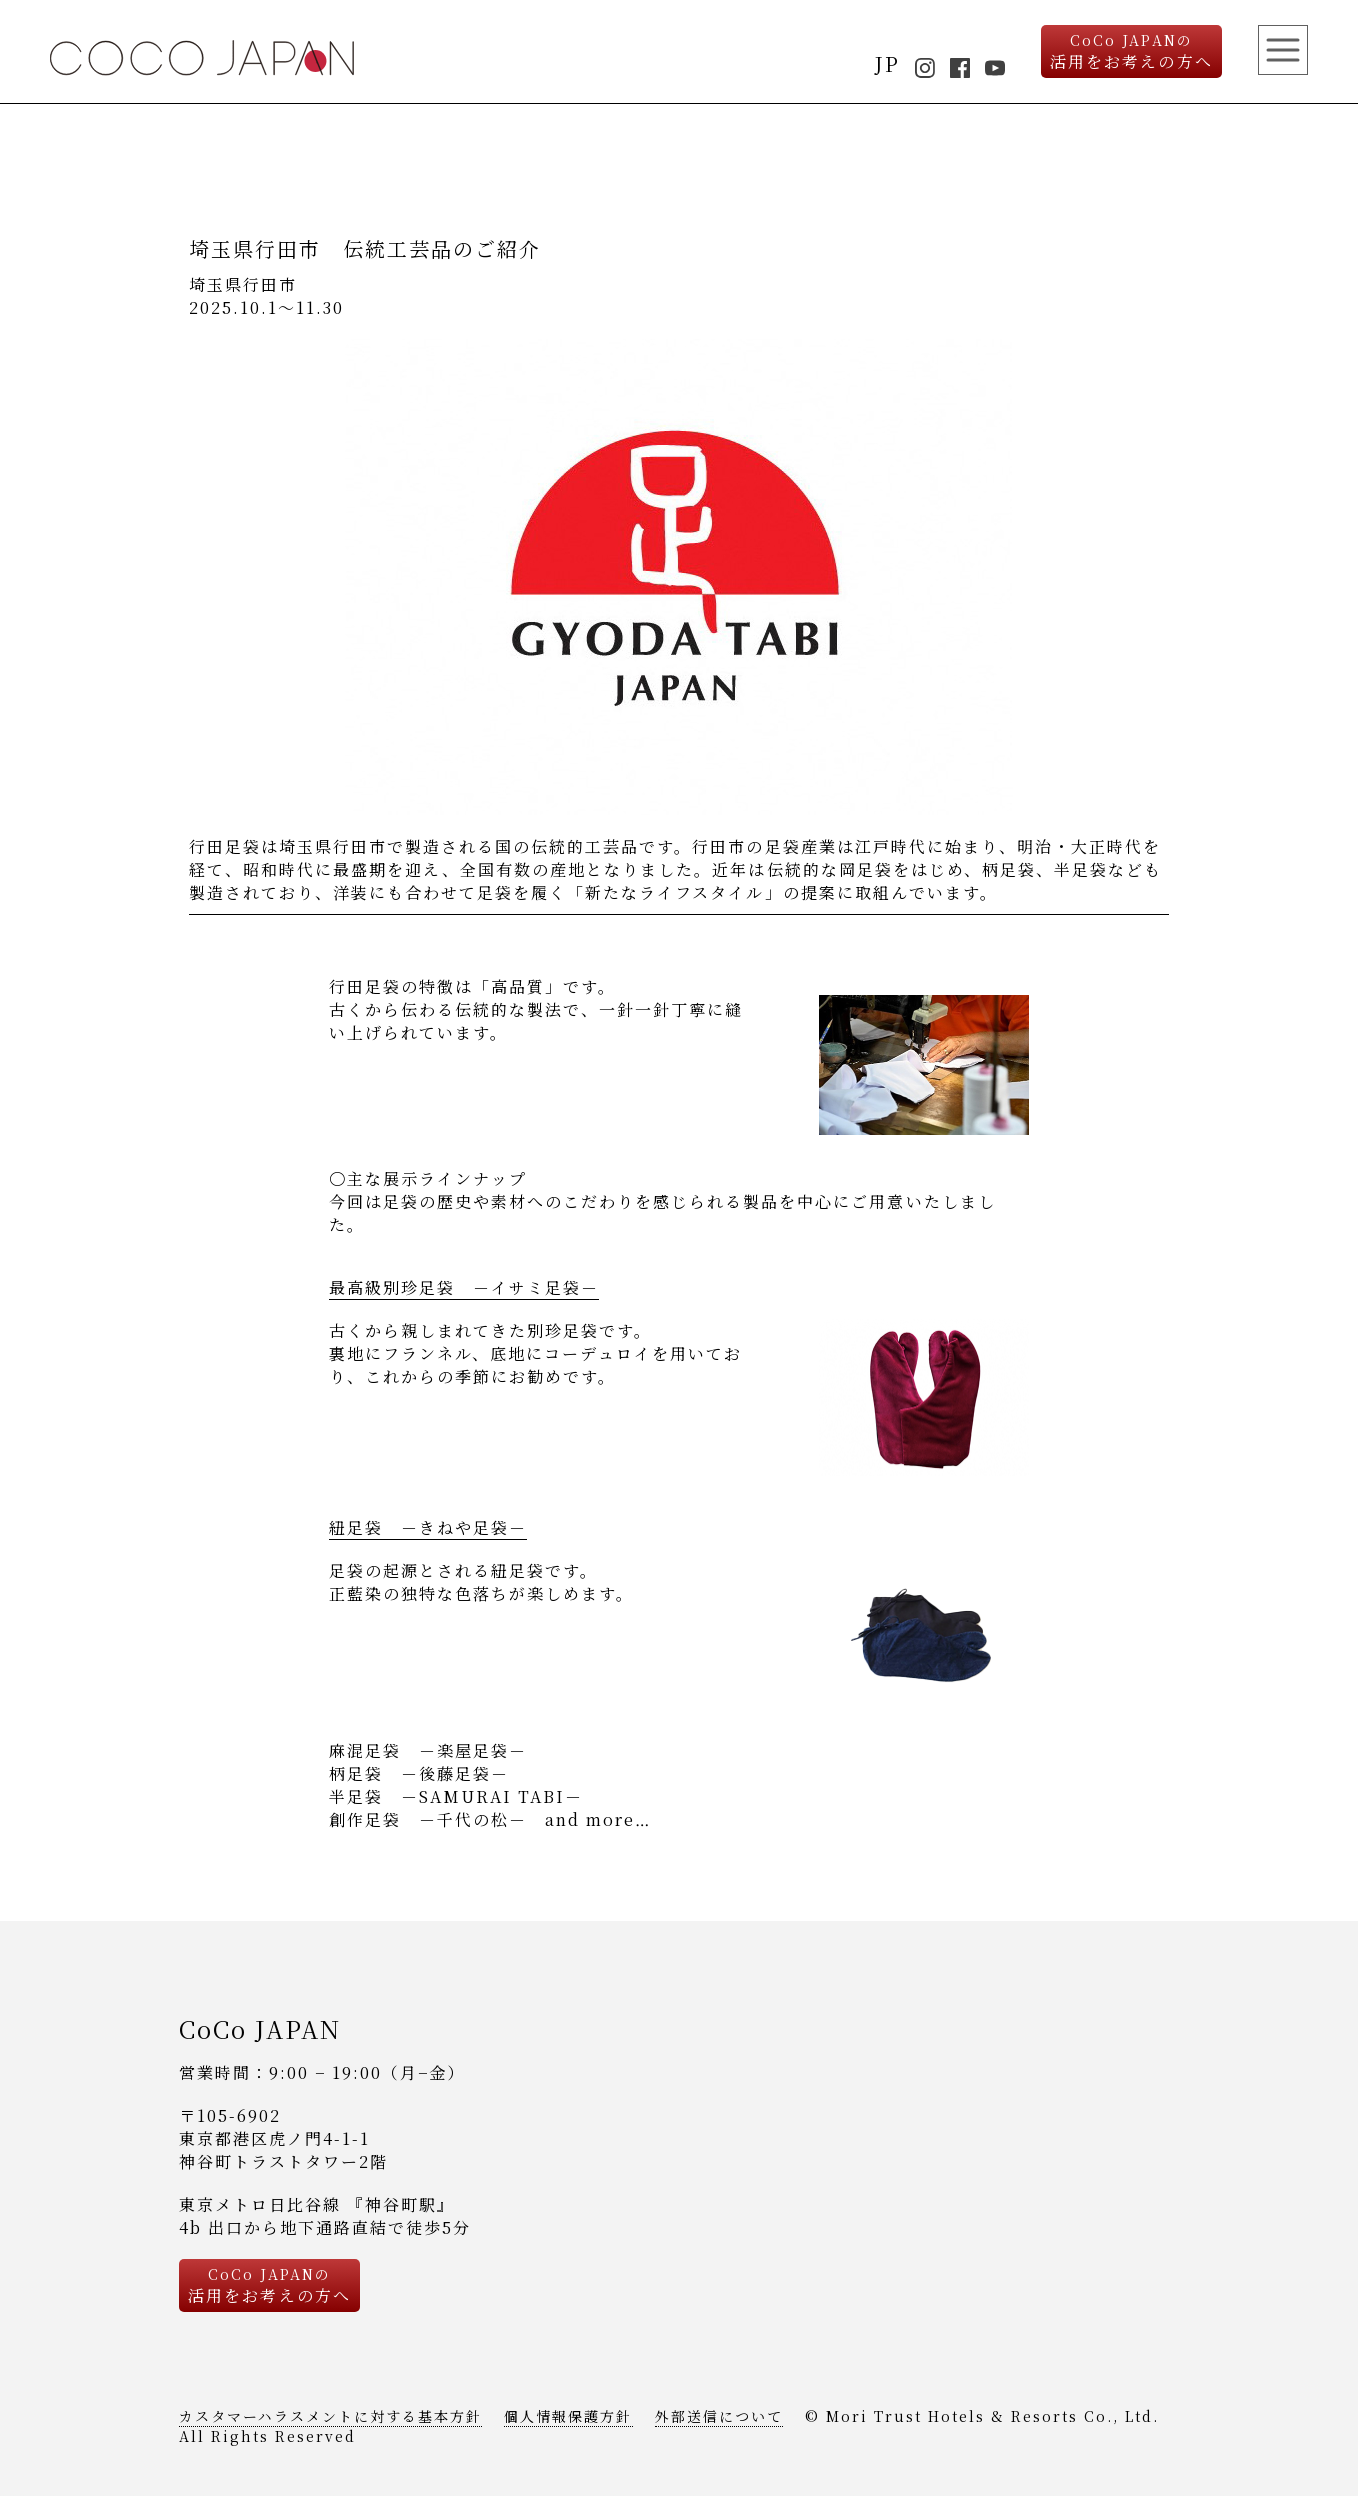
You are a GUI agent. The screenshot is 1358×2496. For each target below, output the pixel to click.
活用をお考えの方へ (1131, 51)
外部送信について (719, 2416)
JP (887, 63)
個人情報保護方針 (568, 2416)
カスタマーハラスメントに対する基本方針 (330, 2416)
